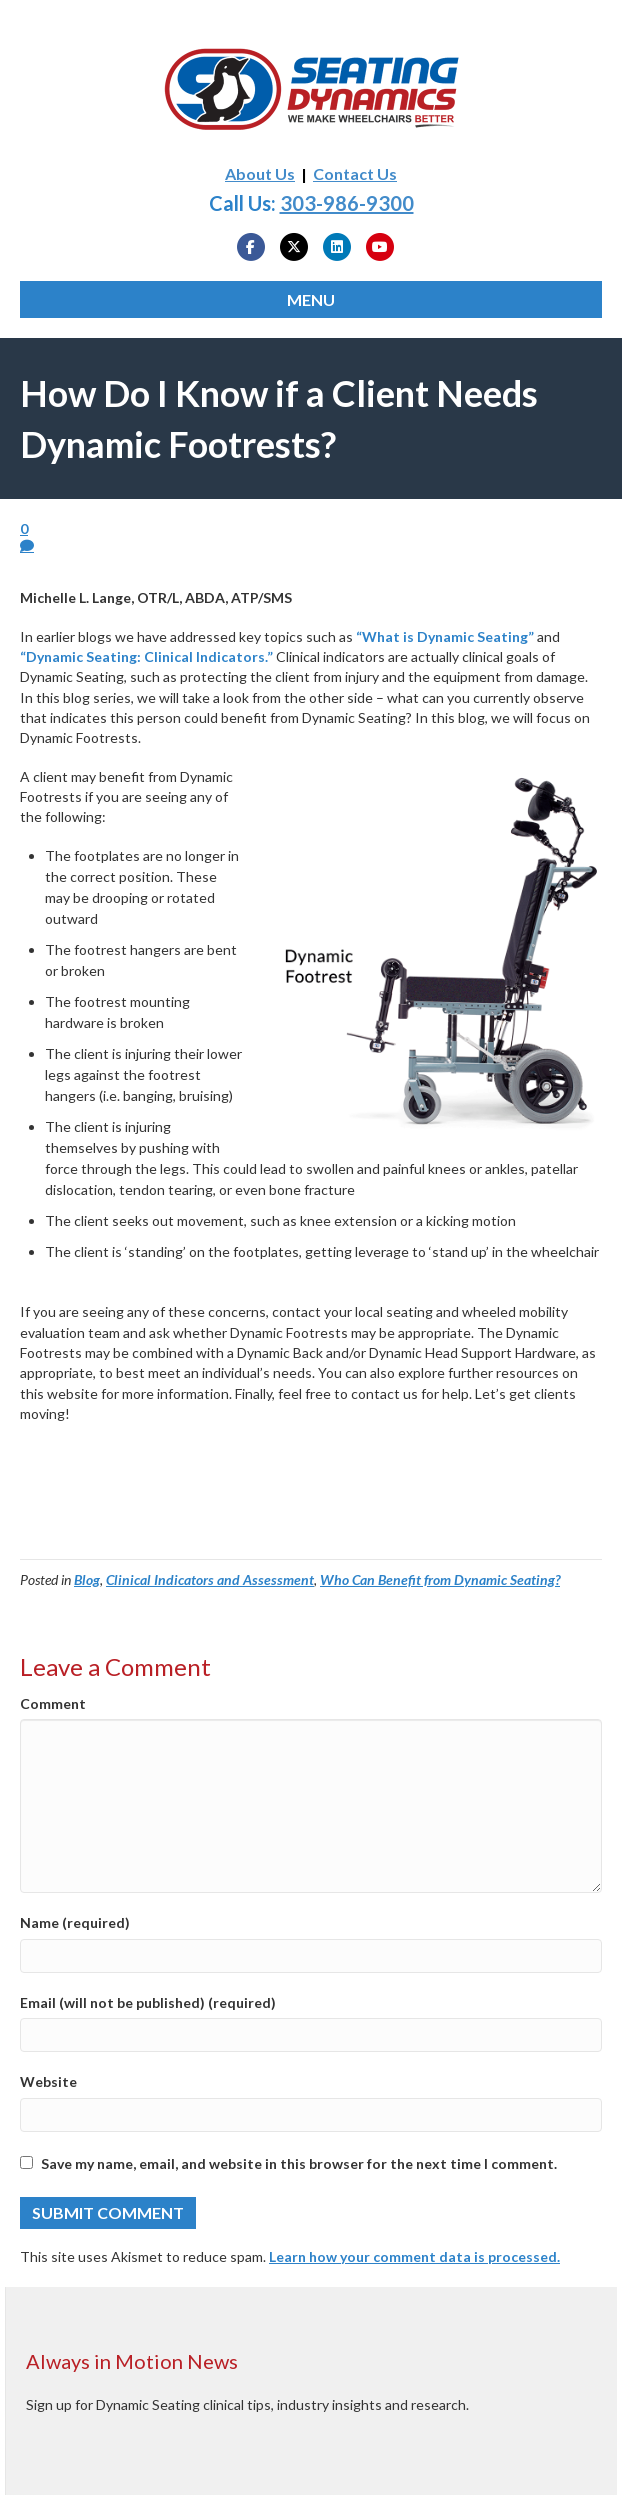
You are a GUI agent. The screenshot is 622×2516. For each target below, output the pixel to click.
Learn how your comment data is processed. (414, 2256)
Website (48, 2081)
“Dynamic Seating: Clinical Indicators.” (146, 656)
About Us (260, 173)
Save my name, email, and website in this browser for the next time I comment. (299, 2163)
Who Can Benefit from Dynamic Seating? (440, 1579)
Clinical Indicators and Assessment (210, 1579)
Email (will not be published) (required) (148, 2002)
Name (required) (75, 1922)
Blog (87, 1579)
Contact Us (355, 173)
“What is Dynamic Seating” (445, 636)
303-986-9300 (347, 203)
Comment (53, 1703)
